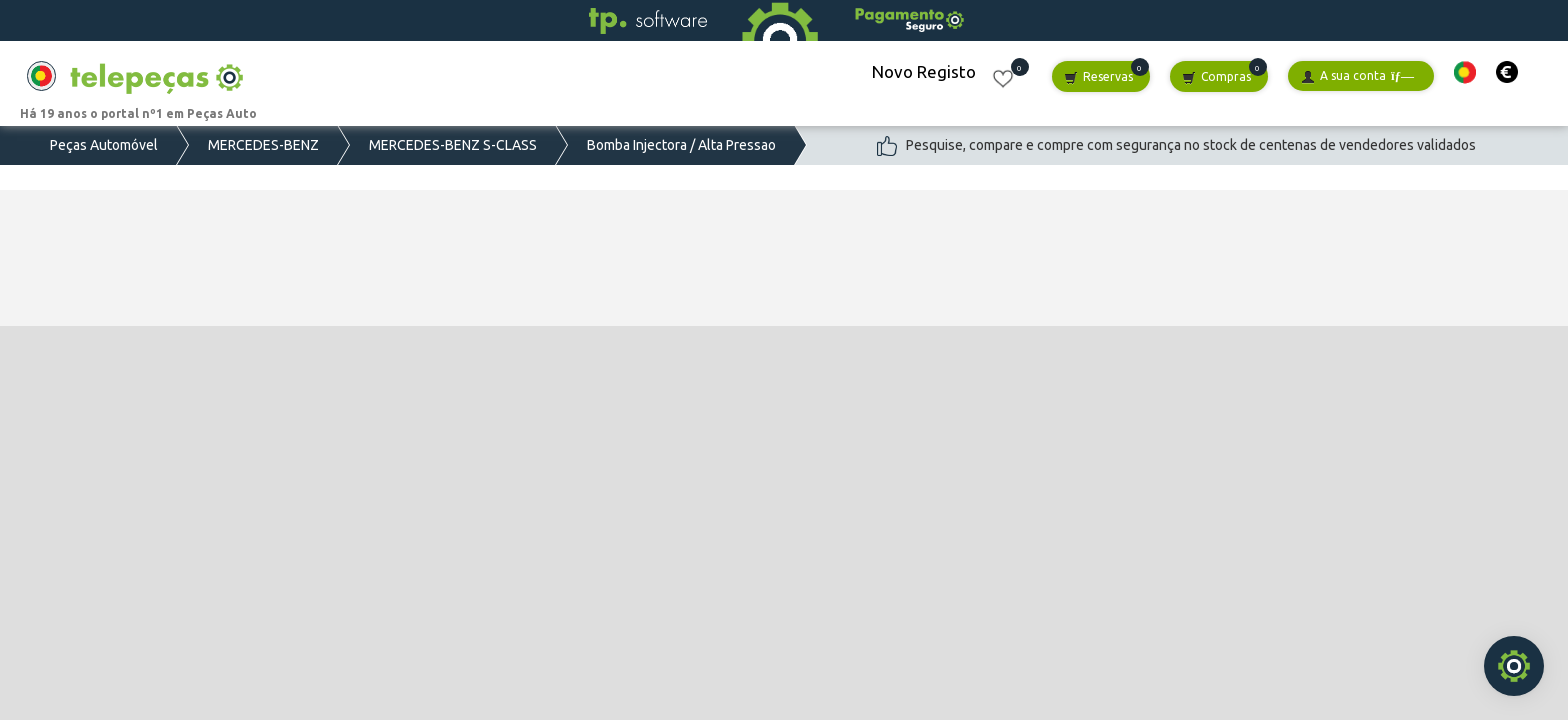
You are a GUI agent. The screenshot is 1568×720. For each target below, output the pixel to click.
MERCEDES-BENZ (263, 145)
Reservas (1098, 77)
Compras (1216, 77)
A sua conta (1357, 76)
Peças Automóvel (104, 145)
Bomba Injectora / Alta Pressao (681, 145)
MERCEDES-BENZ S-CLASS (453, 145)
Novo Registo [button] (924, 71)
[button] (1465, 72)
